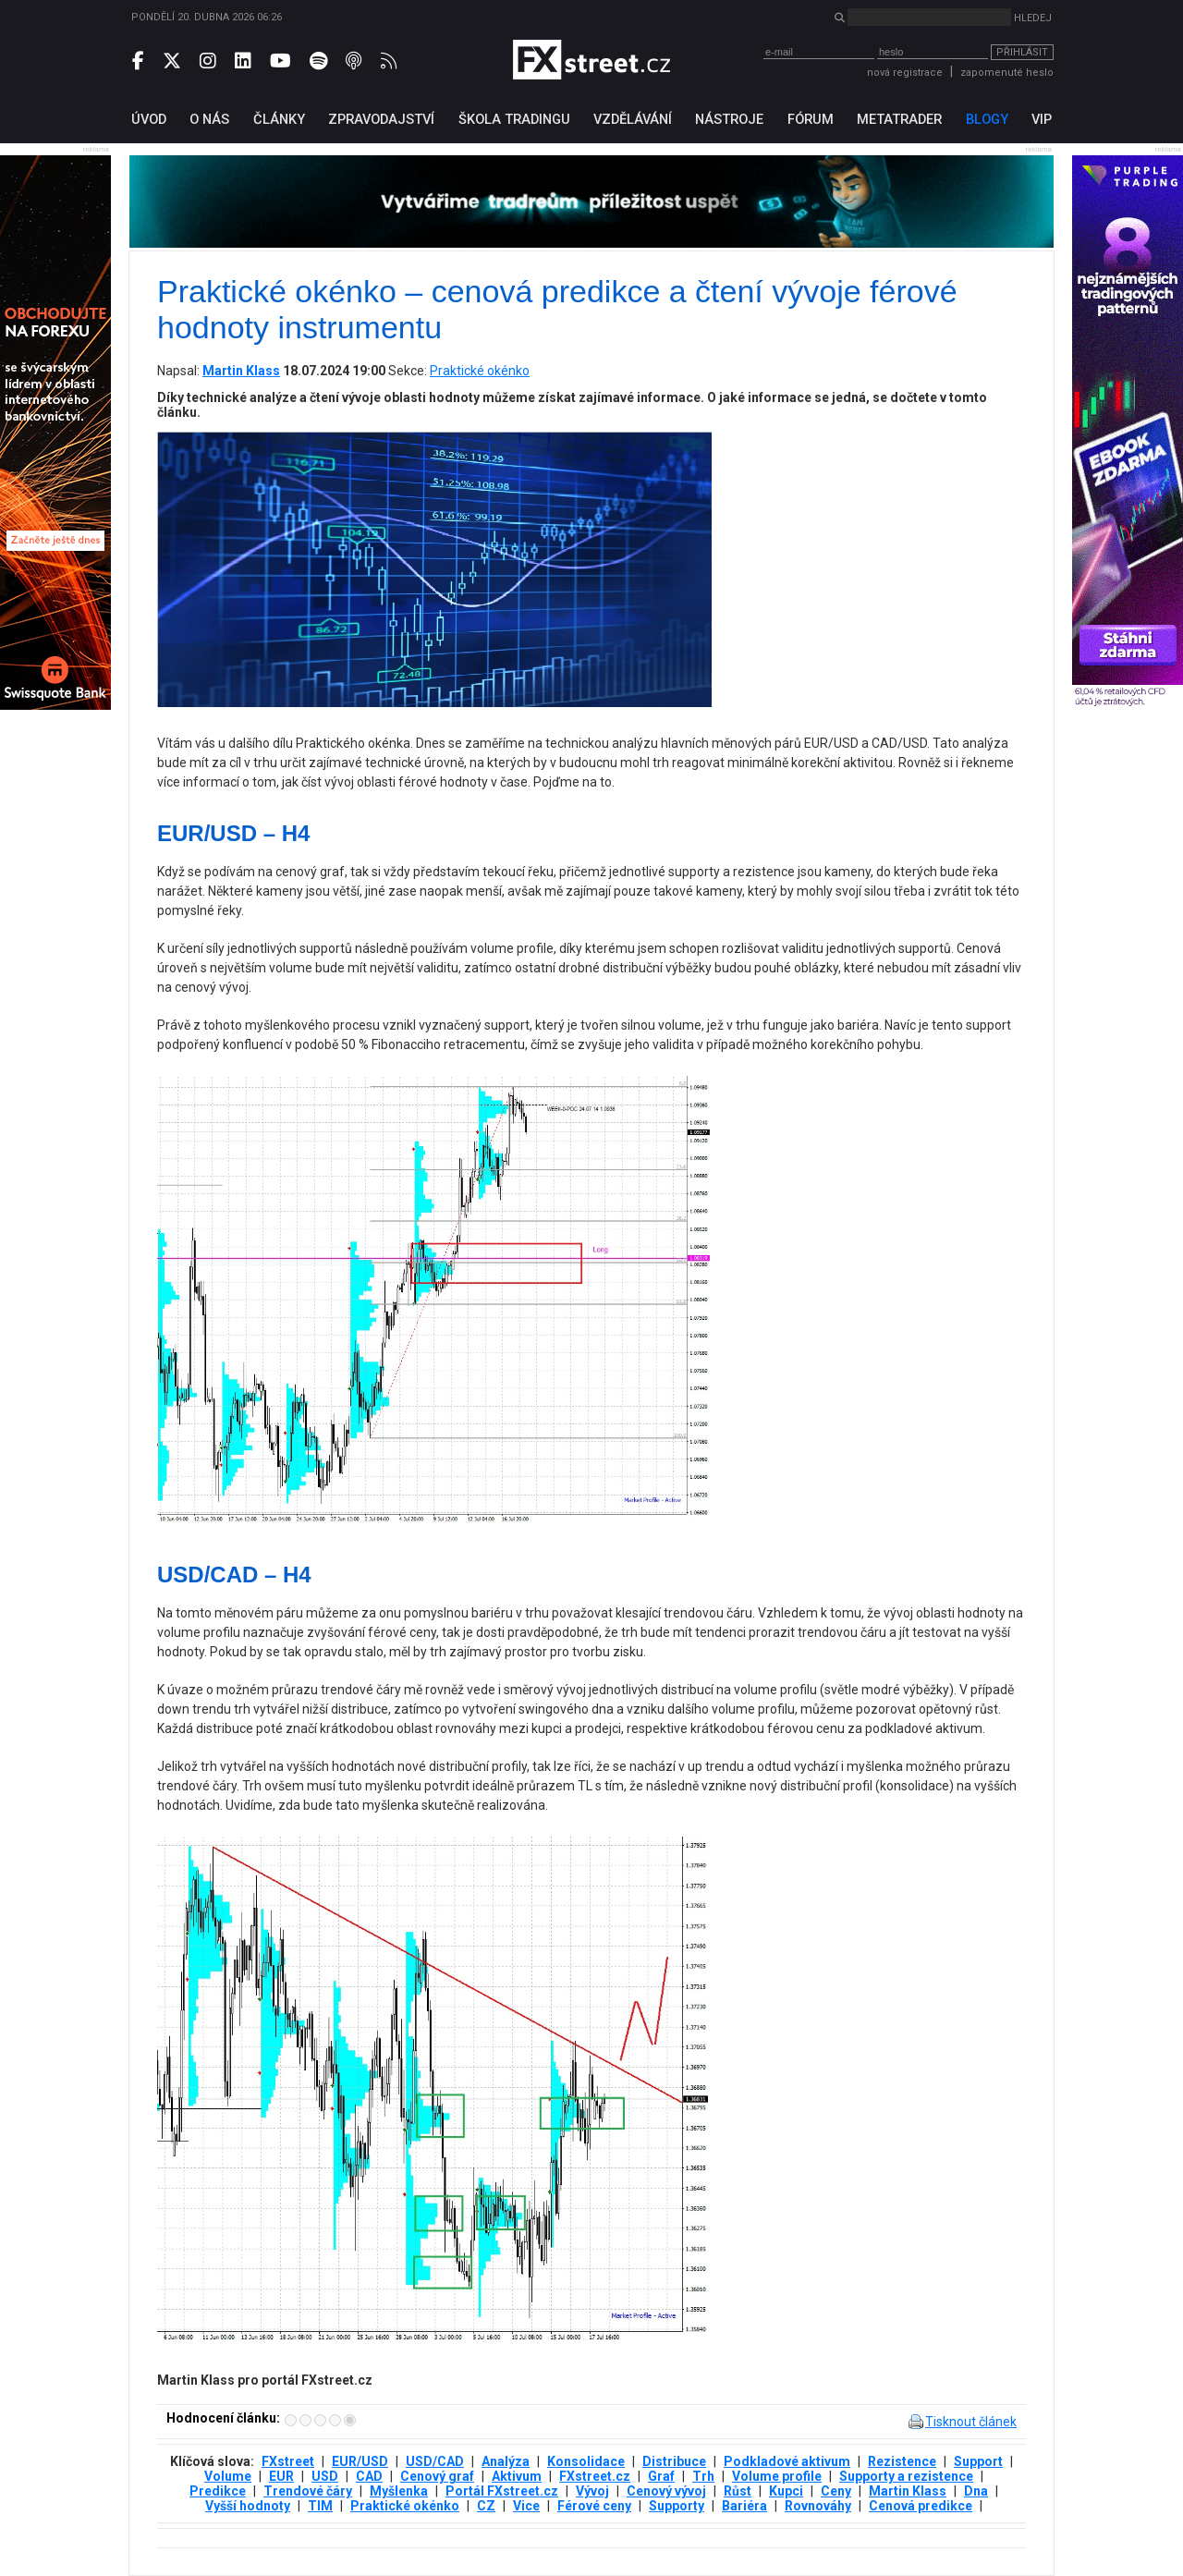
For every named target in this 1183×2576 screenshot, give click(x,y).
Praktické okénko (480, 370)
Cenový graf (437, 2476)
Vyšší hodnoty (247, 2505)
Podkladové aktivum (787, 2461)
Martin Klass (907, 2491)
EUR (281, 2476)
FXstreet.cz (594, 2476)
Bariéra (744, 2505)
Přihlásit (1022, 52)
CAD (369, 2476)
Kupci (786, 2491)
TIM (320, 2505)
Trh (703, 2476)
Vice (526, 2505)
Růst (737, 2491)
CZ (486, 2505)
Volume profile (777, 2476)
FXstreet (288, 2461)
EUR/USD (360, 2461)
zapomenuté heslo (1007, 73)
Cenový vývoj (666, 2491)
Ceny (836, 2491)
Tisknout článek (971, 2421)
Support (978, 2461)
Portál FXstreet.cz (501, 2491)
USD (324, 2476)
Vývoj (592, 2491)
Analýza (506, 2461)
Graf (661, 2476)
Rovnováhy (818, 2505)
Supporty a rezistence (906, 2476)
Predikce (217, 2491)
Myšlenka (399, 2491)
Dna (976, 2491)
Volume (227, 2476)
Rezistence (902, 2461)
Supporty (676, 2505)
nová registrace (905, 73)
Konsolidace (586, 2461)
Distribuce (674, 2461)
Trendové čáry (307, 2491)
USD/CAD (435, 2461)
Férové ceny (594, 2505)
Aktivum (517, 2476)
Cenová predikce (920, 2505)
